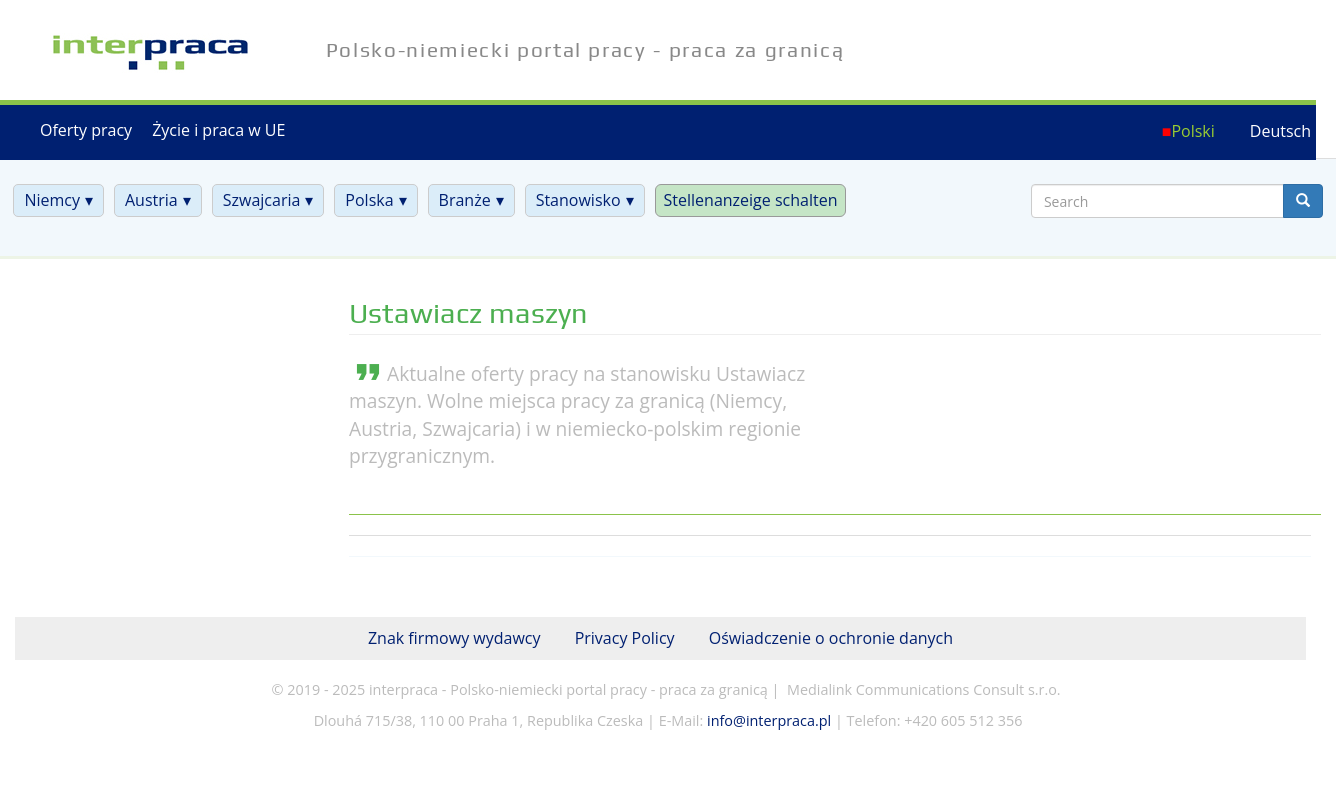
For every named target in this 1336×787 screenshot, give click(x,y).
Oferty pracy (86, 130)
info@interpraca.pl (769, 720)
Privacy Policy (625, 638)
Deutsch (1280, 131)
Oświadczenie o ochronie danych (831, 638)
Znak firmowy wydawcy (454, 638)
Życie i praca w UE (218, 130)
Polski (1192, 131)
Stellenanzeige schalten (751, 200)
